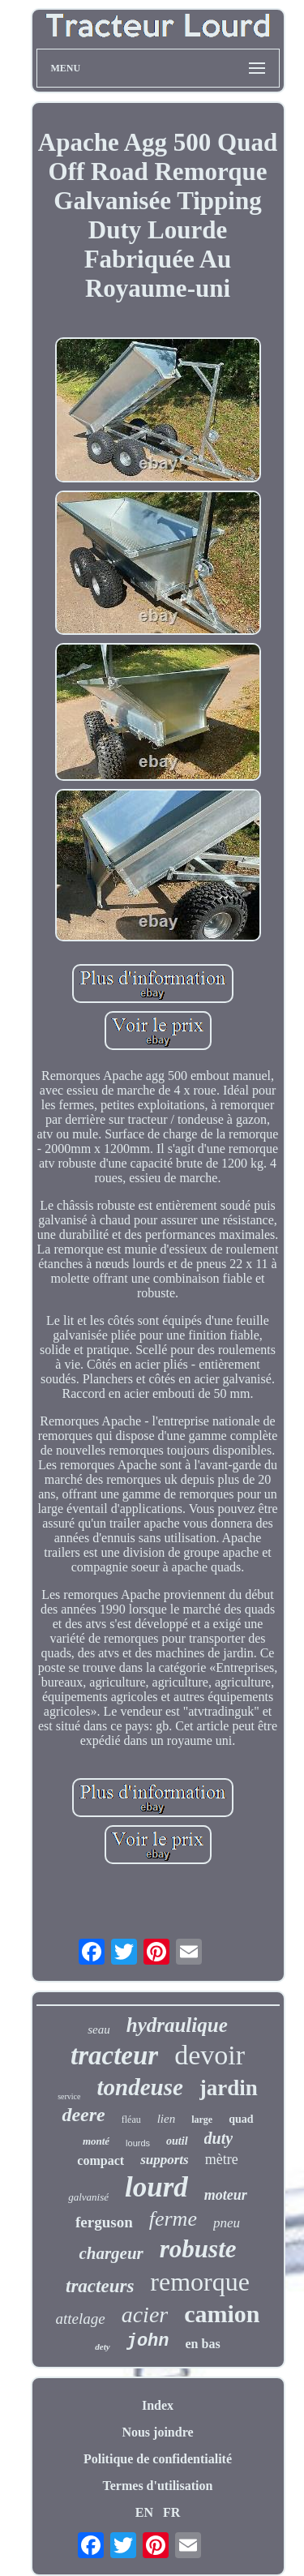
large (201, 2119)
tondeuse (139, 2087)
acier (145, 2314)
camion (221, 2313)
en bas (203, 2344)
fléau (131, 2119)
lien (166, 2118)
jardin (228, 2088)
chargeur (111, 2253)
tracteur (114, 2055)
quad (241, 2119)
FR (171, 2512)
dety (102, 2346)
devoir (209, 2055)
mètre (221, 2159)
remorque (200, 2281)
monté (96, 2141)
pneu (226, 2223)
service (69, 2096)
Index (157, 2405)
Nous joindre (157, 2432)
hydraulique (177, 2025)
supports (164, 2159)
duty (218, 2138)
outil (176, 2141)
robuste (198, 2249)
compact (100, 2160)
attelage (80, 2318)
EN (144, 2512)
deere (83, 2114)
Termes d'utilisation (158, 2485)
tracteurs (100, 2286)
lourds (138, 2143)
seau (99, 2029)
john (147, 2341)
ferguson (104, 2222)
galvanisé (88, 2197)
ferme (173, 2219)
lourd (156, 2187)
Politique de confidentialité (157, 2459)
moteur (225, 2195)
